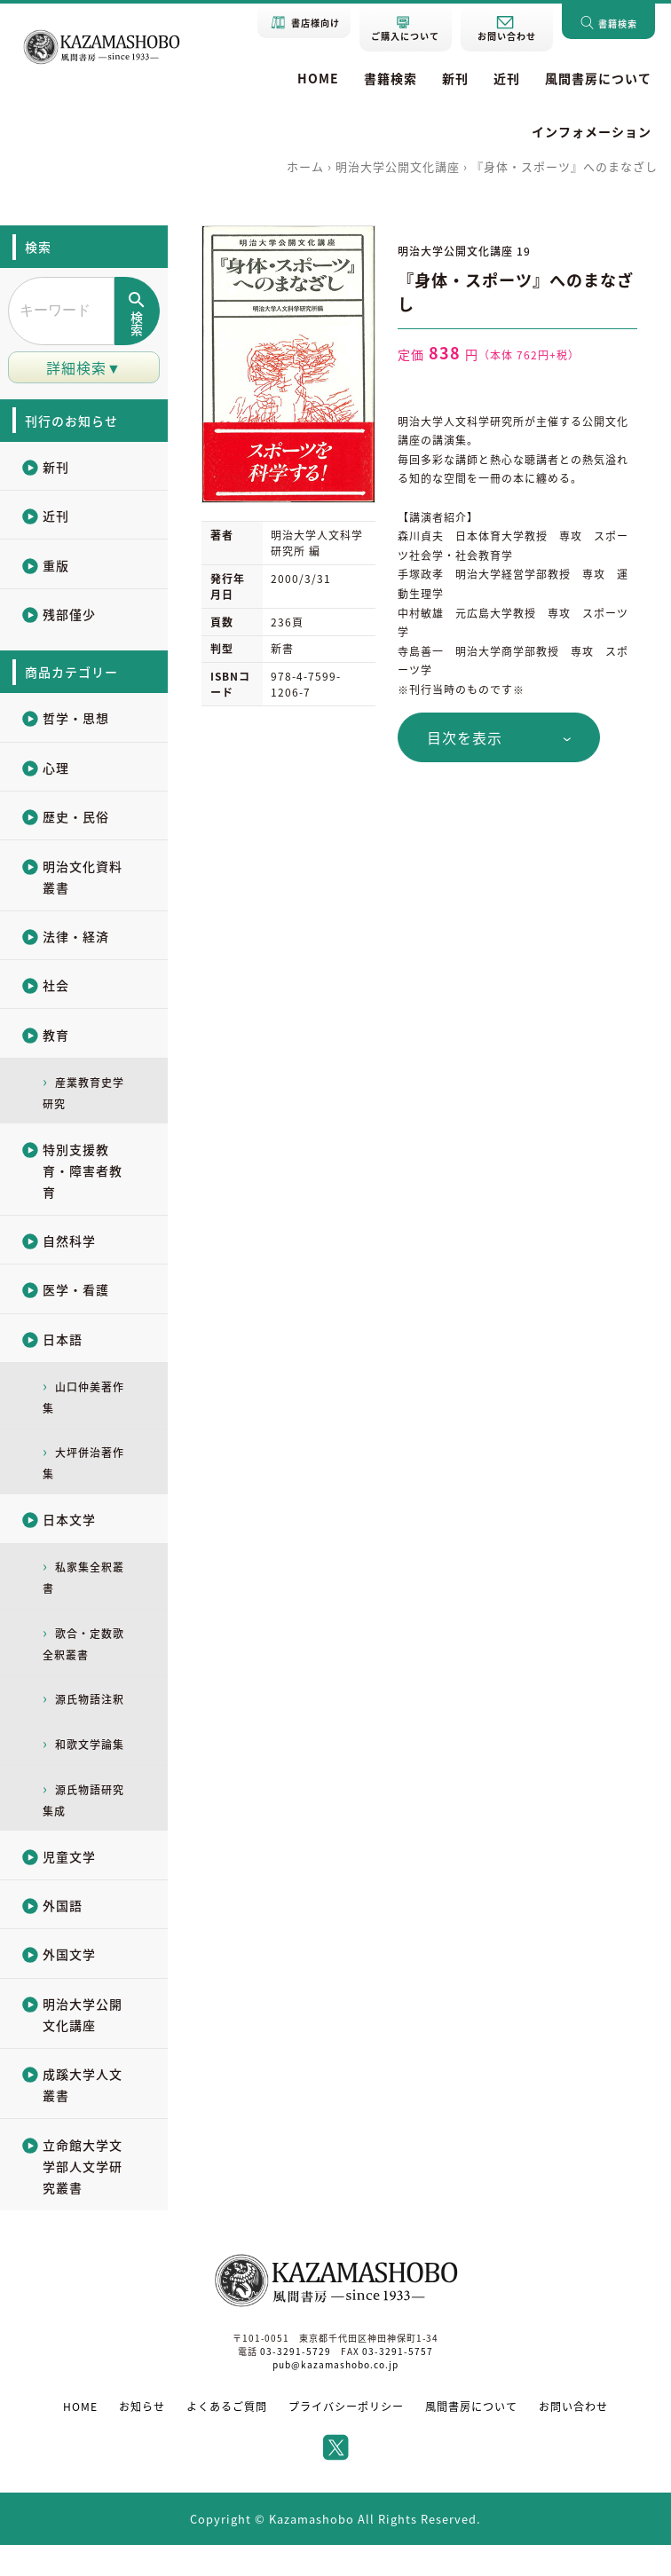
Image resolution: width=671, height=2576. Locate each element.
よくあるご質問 (226, 2438)
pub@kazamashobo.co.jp (336, 2396)
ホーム (305, 166)
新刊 (455, 78)
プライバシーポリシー (346, 2438)
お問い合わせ (573, 2438)
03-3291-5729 (296, 2383)
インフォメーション (591, 131)
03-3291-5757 (396, 2383)
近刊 (506, 78)
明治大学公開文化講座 (398, 166)
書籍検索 (390, 78)
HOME (318, 78)
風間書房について (598, 78)
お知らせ (142, 2438)
